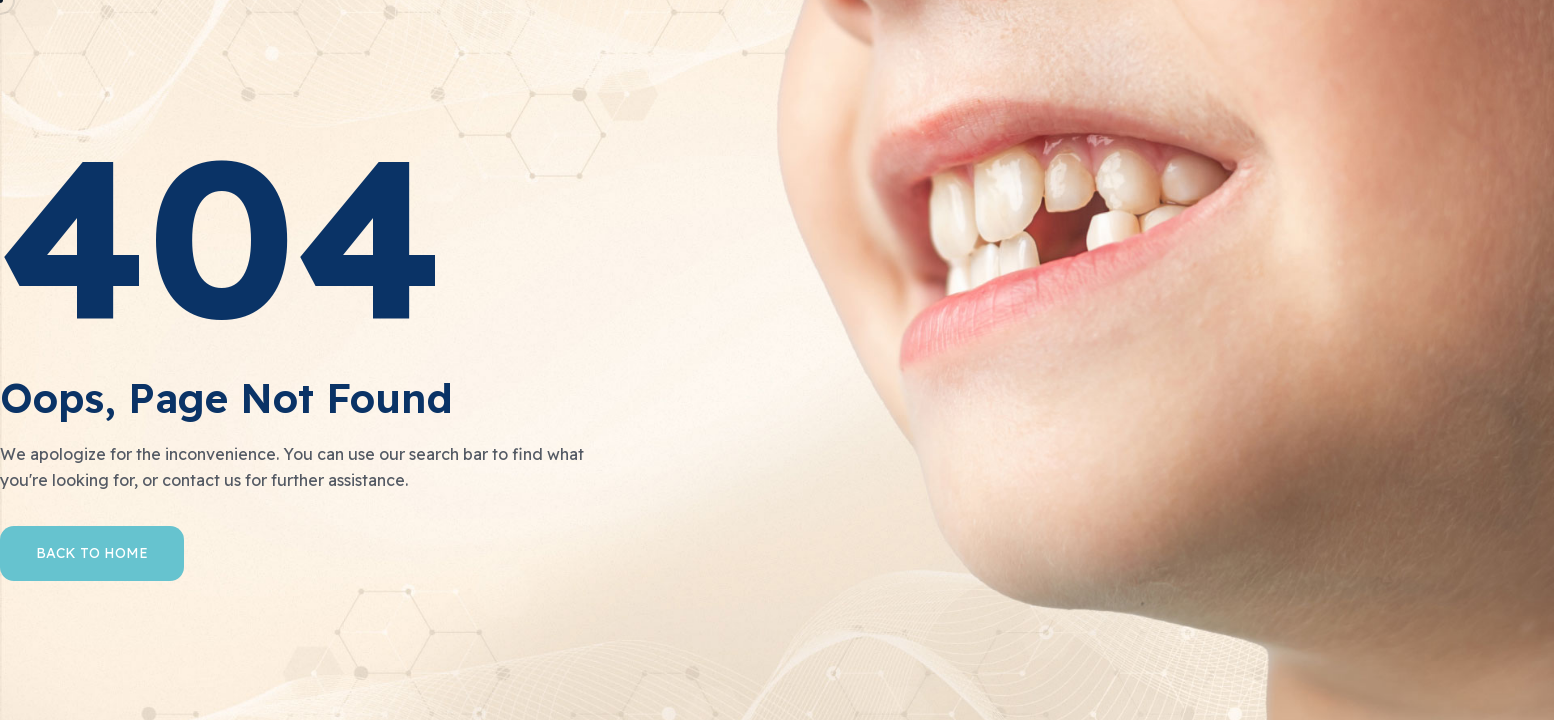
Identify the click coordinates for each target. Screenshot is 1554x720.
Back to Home (92, 553)
